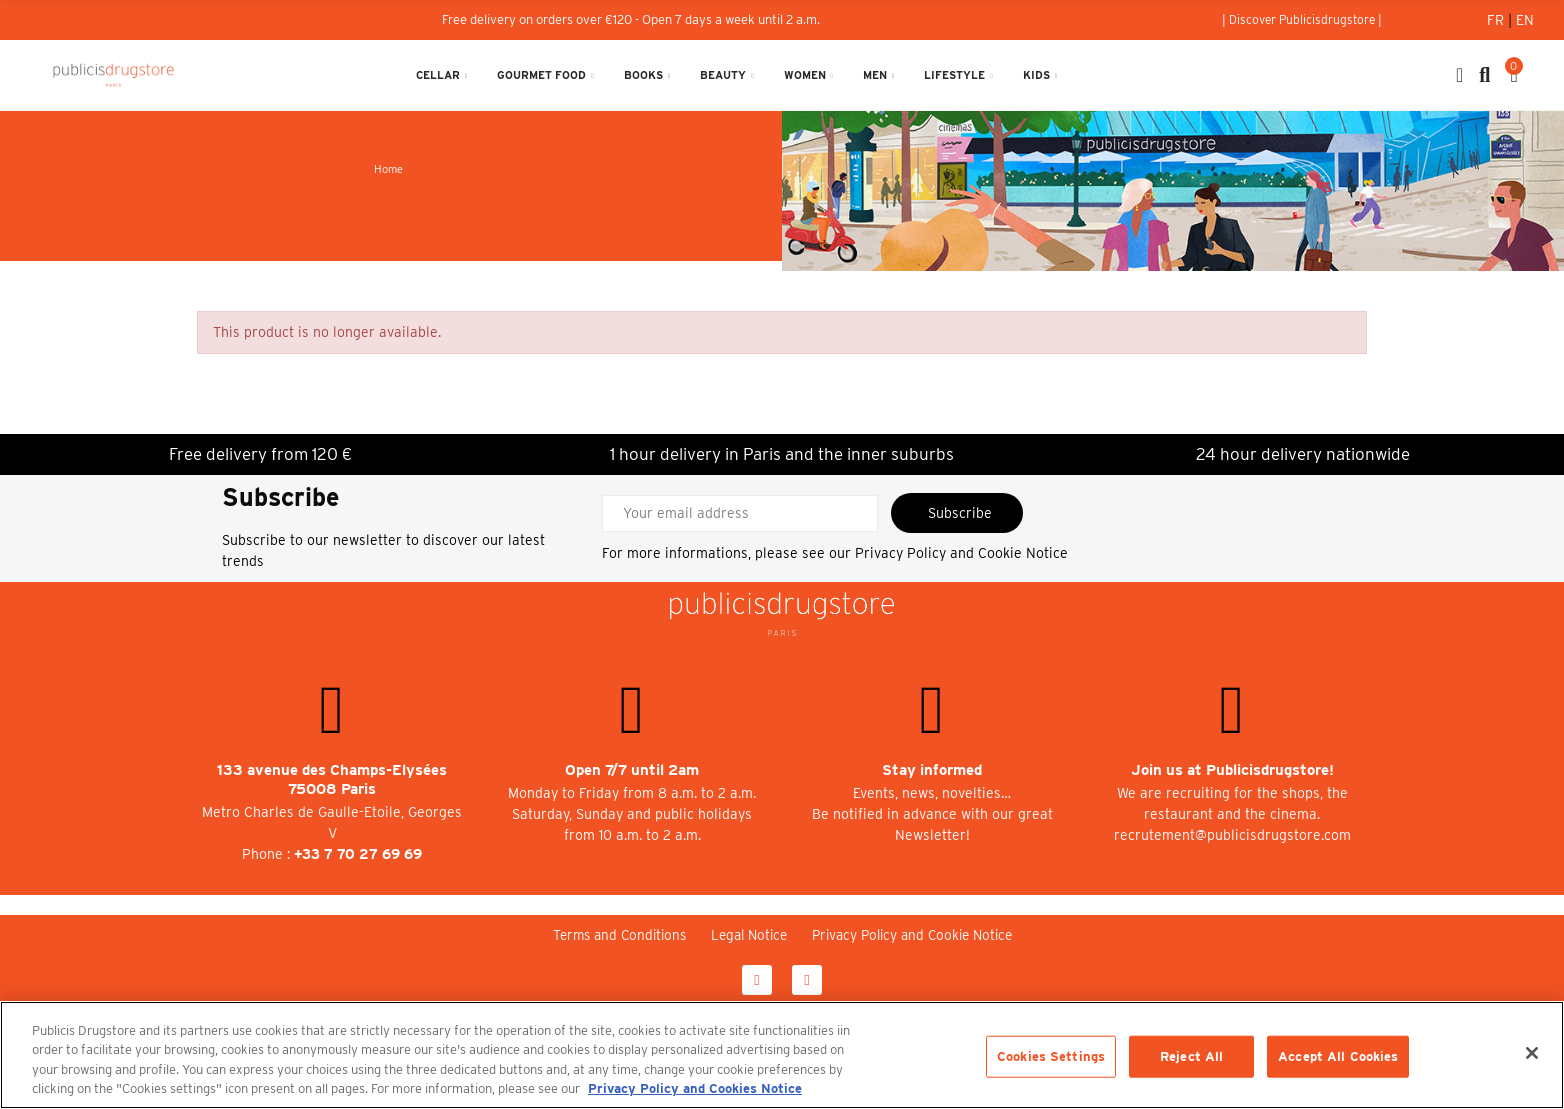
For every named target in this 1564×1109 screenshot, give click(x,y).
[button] (1302, 20)
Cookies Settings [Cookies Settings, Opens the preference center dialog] (1051, 1056)
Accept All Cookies (1338, 1056)
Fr (1497, 20)
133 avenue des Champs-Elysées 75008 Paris (332, 779)
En (1525, 20)
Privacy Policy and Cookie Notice (961, 553)
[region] (782, 1055)
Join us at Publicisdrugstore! (1232, 770)
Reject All (1191, 1056)
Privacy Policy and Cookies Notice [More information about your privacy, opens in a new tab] (695, 1088)
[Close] (1532, 1053)
